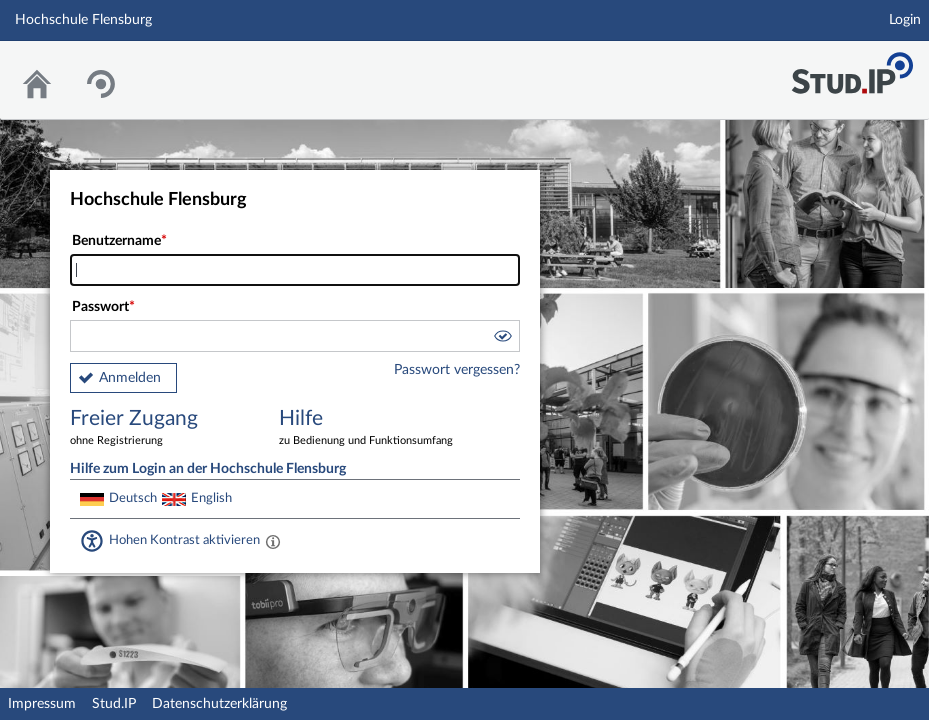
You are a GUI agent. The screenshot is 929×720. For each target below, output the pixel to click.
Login (905, 20)
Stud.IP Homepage (852, 67)
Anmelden (130, 378)
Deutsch (133, 498)
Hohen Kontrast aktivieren (184, 540)
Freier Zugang (160, 428)
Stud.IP (114, 704)
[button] (502, 339)
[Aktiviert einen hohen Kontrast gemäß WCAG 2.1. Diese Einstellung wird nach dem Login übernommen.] (273, 541)
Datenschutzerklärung (219, 704)
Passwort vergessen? (457, 370)
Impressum (42, 704)
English (211, 498)
